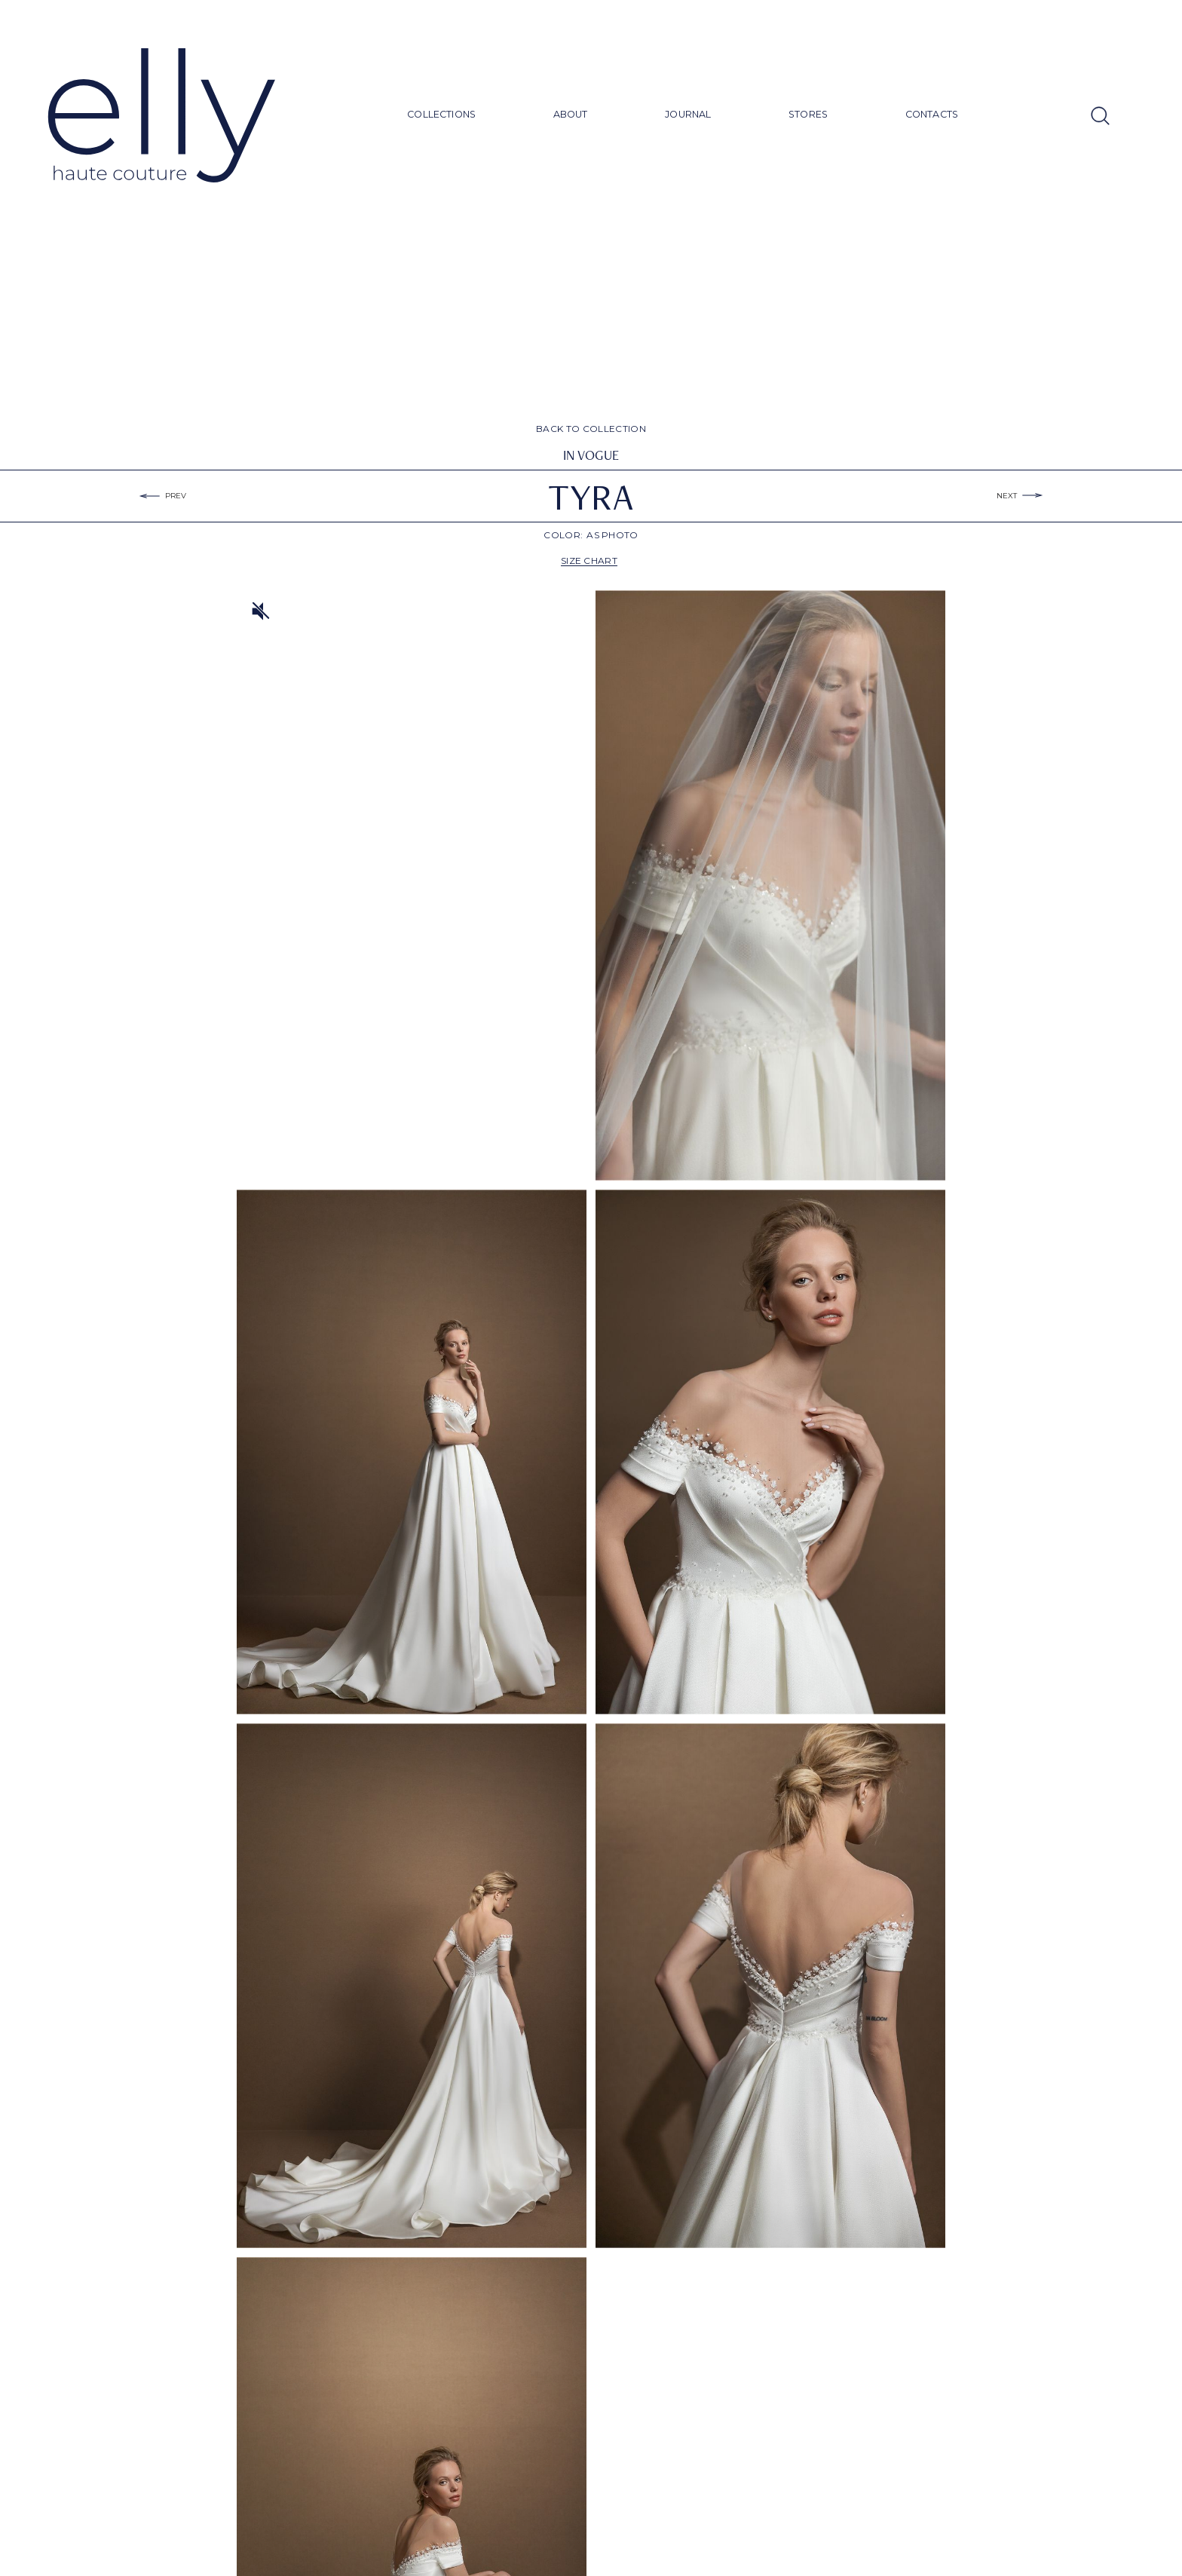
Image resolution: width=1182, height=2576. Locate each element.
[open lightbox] (770, 885)
